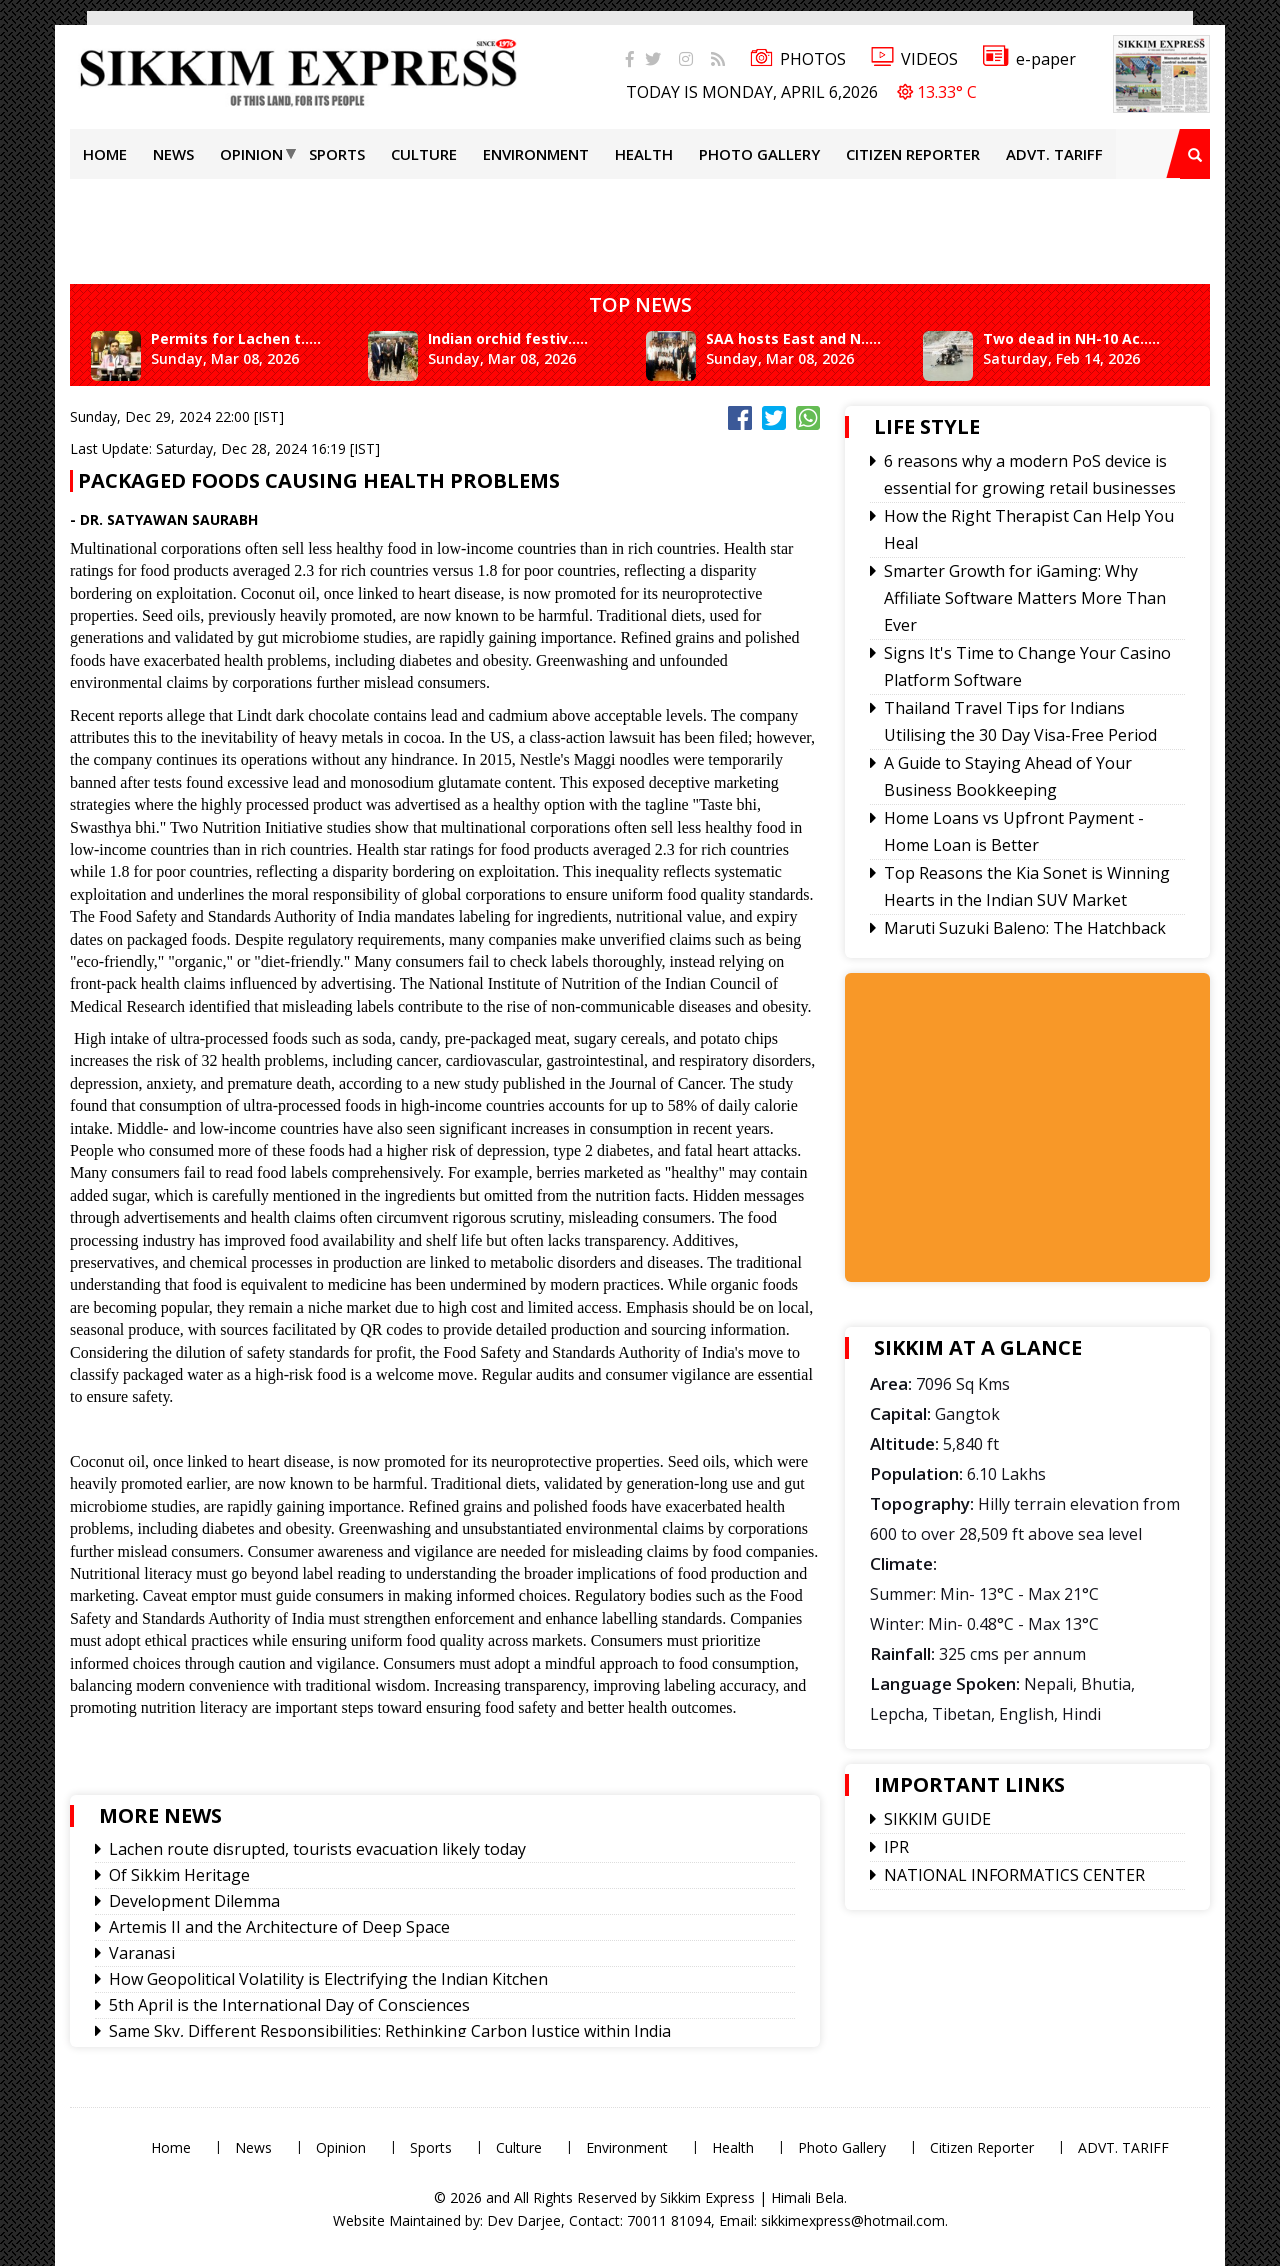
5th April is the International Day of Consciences (289, 2005)
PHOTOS (798, 59)
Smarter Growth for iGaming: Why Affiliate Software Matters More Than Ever (1025, 598)
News (173, 154)
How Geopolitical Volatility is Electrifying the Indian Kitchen (328, 1979)
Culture (424, 154)
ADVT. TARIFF (1054, 154)
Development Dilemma (194, 1901)
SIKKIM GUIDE (937, 1819)
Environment (536, 154)
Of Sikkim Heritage (179, 1875)
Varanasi (142, 1953)
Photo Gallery (759, 154)
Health (644, 154)
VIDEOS (914, 59)
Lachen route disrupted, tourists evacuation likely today (317, 1849)
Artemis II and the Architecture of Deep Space (279, 1927)
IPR (896, 1847)
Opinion (251, 154)
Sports (337, 154)
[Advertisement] (640, 224)
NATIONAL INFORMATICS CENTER (1014, 1875)
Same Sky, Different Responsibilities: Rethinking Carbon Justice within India (390, 2031)
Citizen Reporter (913, 154)
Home (105, 154)
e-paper (1029, 59)
